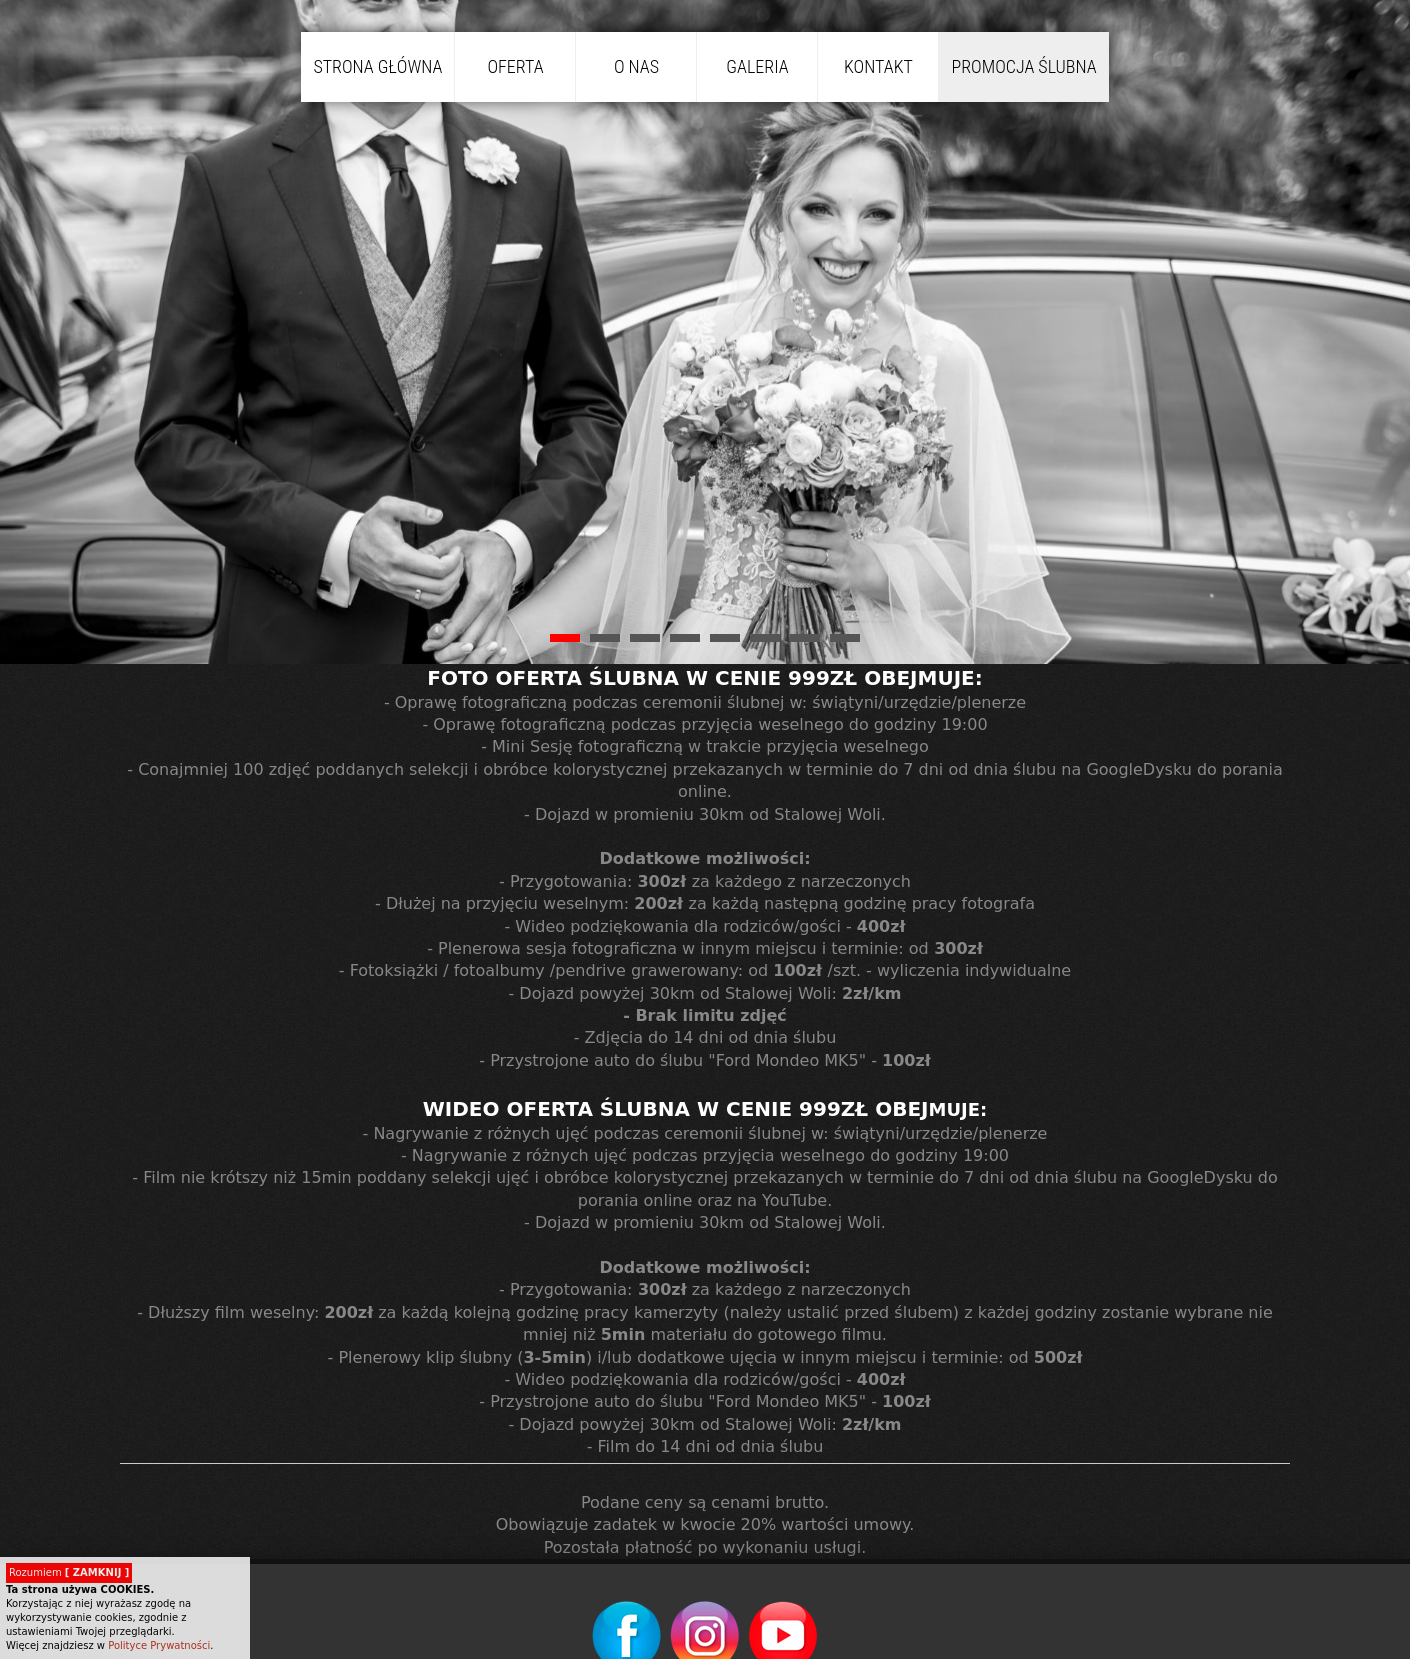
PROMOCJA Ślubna (1023, 66)
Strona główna (377, 66)
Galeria (757, 66)
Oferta (515, 66)
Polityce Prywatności (159, 1645)
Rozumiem (69, 1572)
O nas (636, 66)
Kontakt (878, 66)
